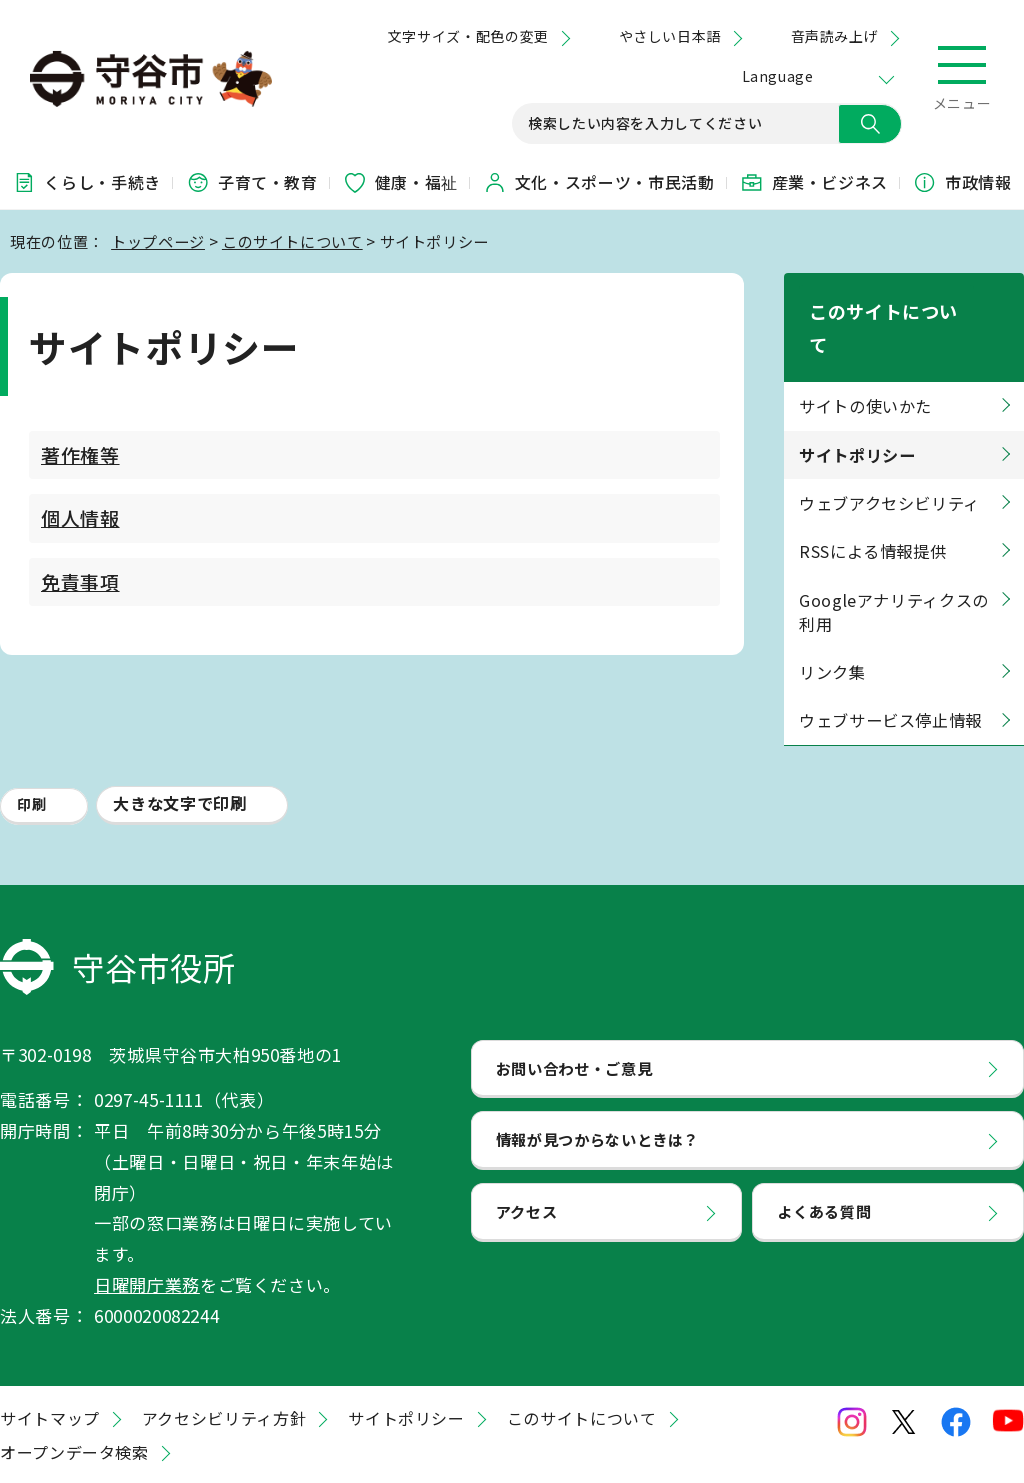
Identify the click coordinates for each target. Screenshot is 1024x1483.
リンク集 (832, 614)
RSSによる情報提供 (872, 493)
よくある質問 (824, 1153)
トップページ (158, 241)
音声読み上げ (834, 36)
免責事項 (80, 581)
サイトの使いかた (865, 348)
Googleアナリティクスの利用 (894, 553)
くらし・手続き (86, 182)
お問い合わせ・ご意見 (574, 1009)
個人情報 (80, 517)
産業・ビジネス (814, 182)
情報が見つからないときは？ (597, 1081)
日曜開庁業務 (147, 1225)
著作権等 (80, 454)
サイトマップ (50, 1360)
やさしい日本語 (670, 36)
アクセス (527, 1153)
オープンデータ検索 (74, 1394)
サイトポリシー (406, 1360)
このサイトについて (292, 241)
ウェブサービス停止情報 (890, 662)
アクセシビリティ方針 (224, 1360)
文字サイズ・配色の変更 (468, 36)
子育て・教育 (252, 182)
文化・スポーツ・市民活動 (599, 182)
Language (777, 76)
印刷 (31, 745)
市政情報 (962, 182)
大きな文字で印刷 (179, 744)
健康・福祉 (400, 182)
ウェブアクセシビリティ (889, 445)
